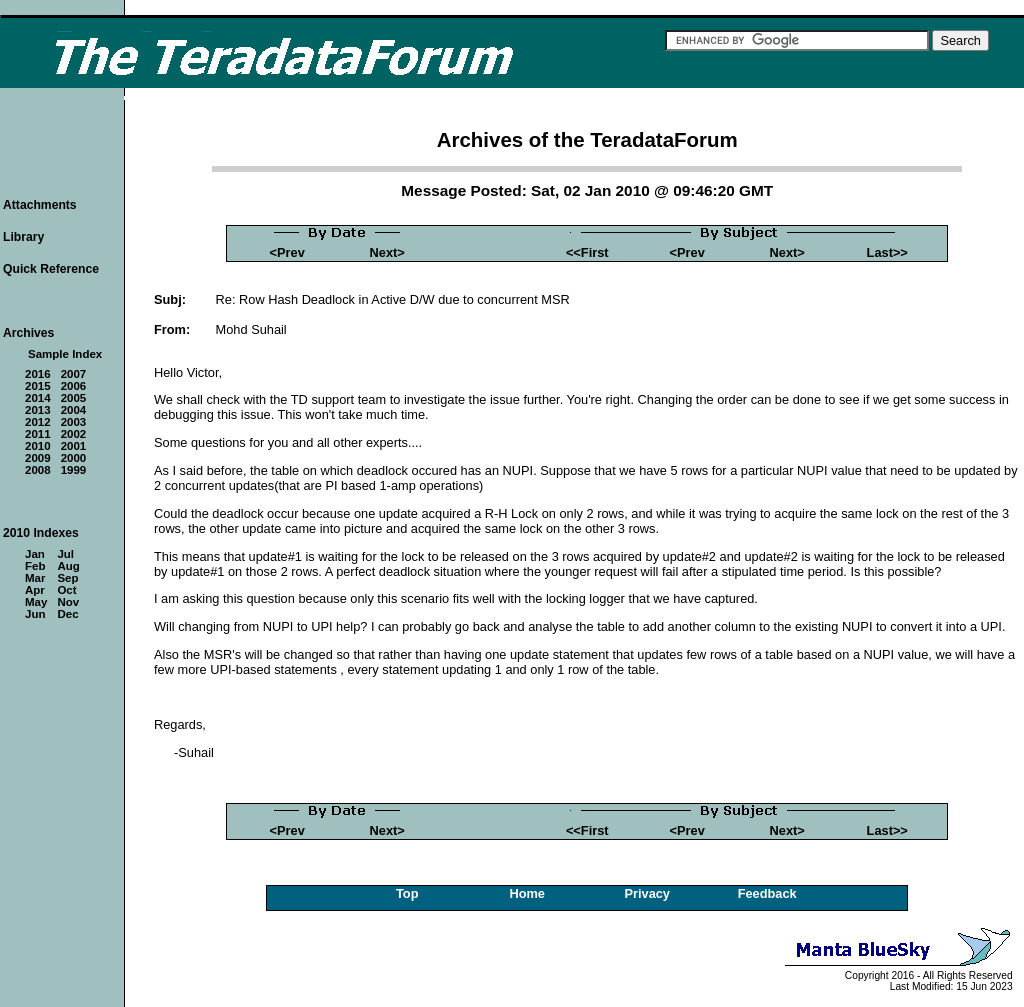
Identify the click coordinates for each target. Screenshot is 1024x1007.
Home (527, 893)
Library (23, 237)
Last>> (887, 252)
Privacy (647, 893)
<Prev (287, 252)
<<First (587, 252)
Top (407, 893)
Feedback (767, 893)
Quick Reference (51, 269)
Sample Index (65, 354)
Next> (387, 252)
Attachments (40, 205)
